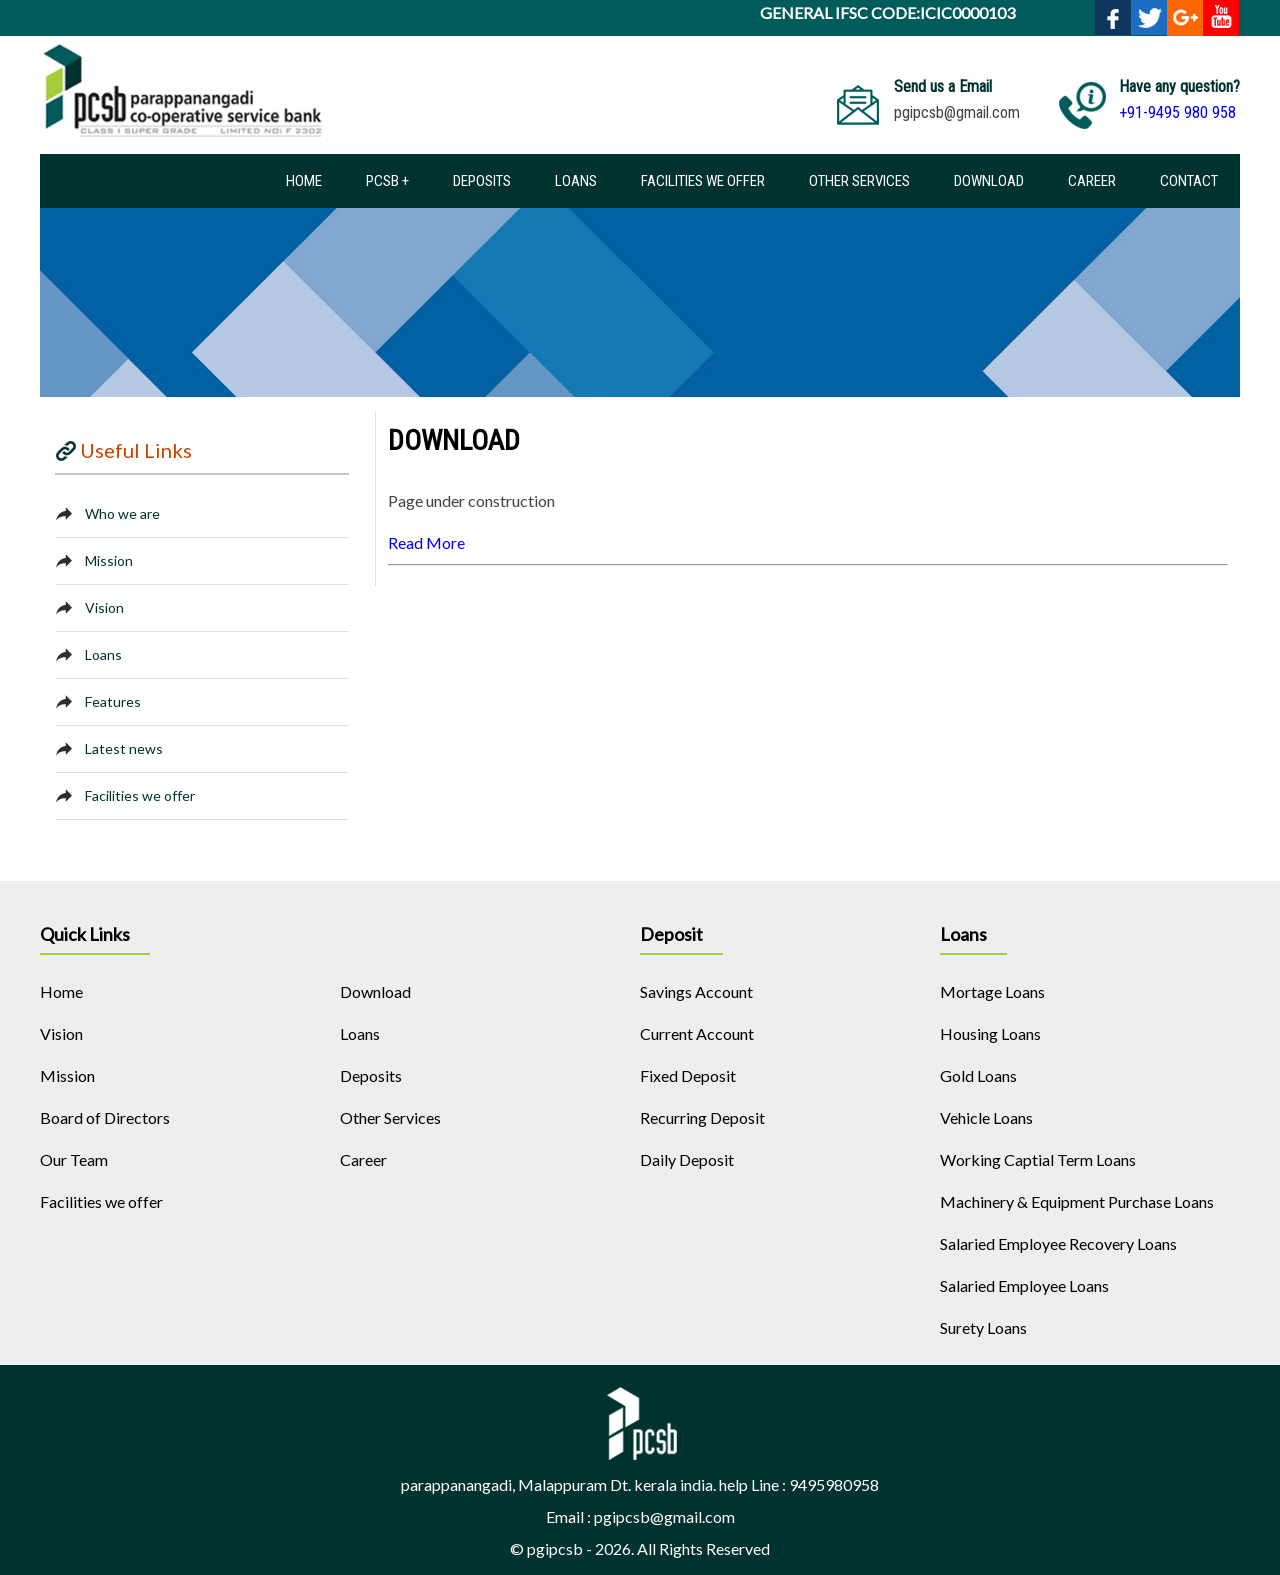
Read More (426, 542)
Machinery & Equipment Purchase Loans (1077, 1201)
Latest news (124, 748)
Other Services (859, 181)
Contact (1189, 181)
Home (304, 181)
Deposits (482, 181)
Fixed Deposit (688, 1075)
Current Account (697, 1033)
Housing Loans (990, 1033)
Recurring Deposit (702, 1117)
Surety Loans (983, 1327)
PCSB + (387, 181)
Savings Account (696, 991)
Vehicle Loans (986, 1117)
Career (1092, 181)
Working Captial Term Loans (1038, 1159)
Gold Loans (978, 1075)
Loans (576, 181)
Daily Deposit (687, 1159)
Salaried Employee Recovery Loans (1058, 1243)
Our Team (74, 1159)
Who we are (122, 513)
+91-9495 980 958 (1177, 112)
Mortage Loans (992, 991)
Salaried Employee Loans (1024, 1285)
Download (989, 181)
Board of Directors (105, 1117)
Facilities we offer (703, 181)
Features (113, 701)
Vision (104, 607)
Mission (109, 560)
